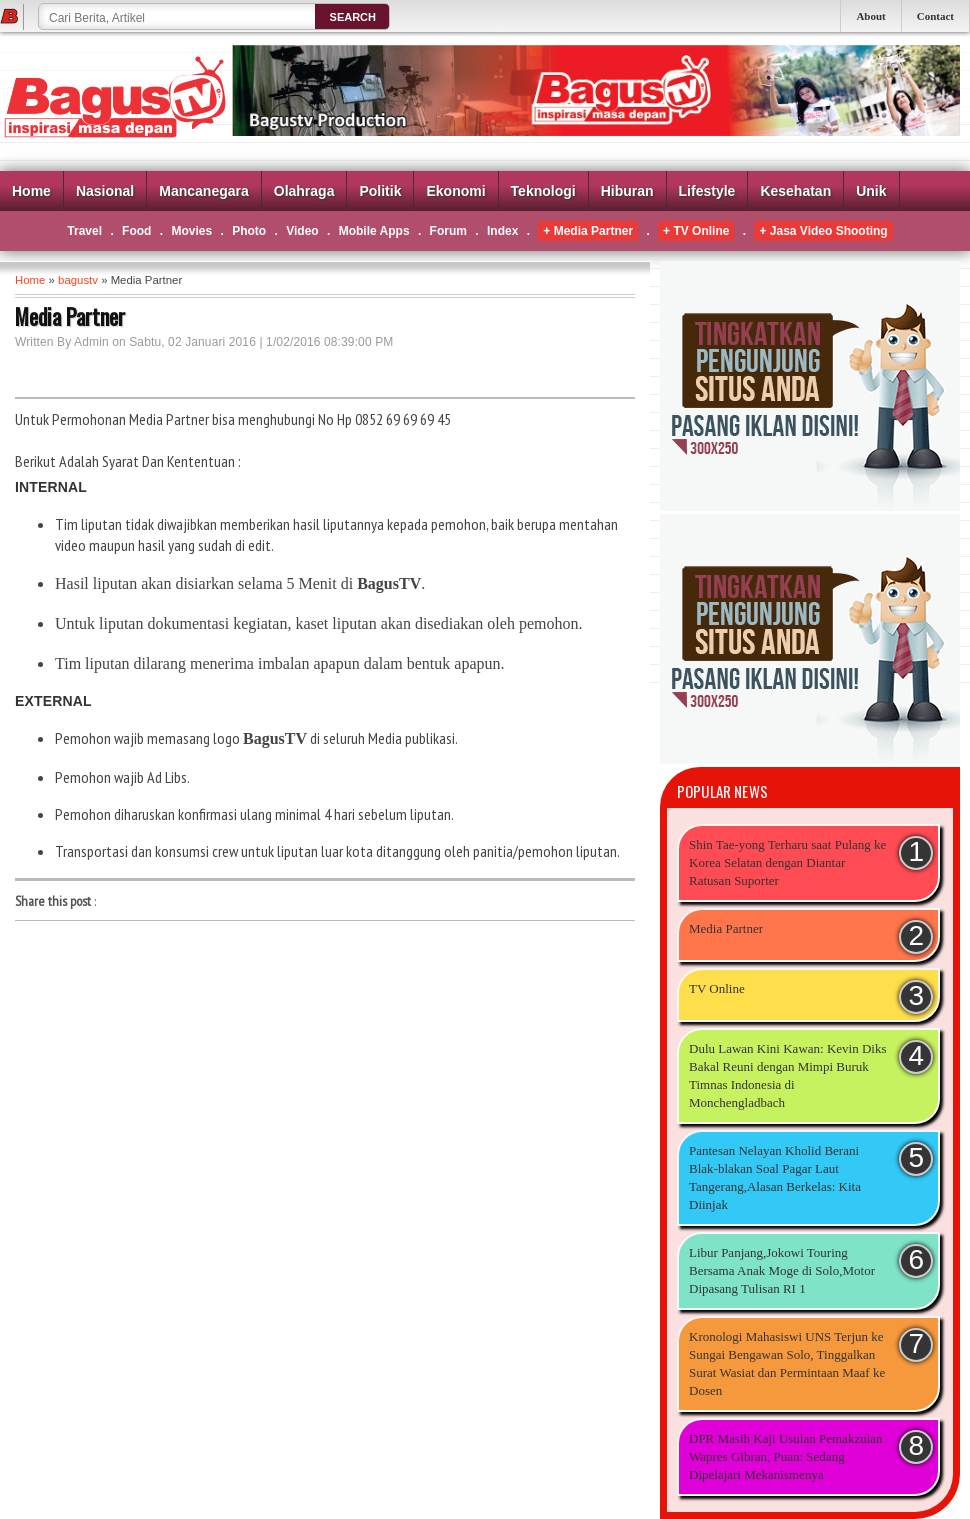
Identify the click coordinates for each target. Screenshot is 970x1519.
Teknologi (543, 191)
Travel (84, 231)
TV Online (717, 988)
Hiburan (627, 191)
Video (302, 231)
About (870, 16)
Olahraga (304, 191)
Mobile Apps (374, 231)
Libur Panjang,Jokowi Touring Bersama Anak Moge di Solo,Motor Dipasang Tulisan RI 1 (782, 1270)
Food (136, 231)
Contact (935, 16)
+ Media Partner (588, 231)
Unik (871, 191)
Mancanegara (203, 191)
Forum (448, 231)
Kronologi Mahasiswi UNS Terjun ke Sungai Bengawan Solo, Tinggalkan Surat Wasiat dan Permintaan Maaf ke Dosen (787, 1363)
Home (31, 191)
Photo (249, 231)
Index (502, 231)
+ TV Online (696, 231)
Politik (380, 191)
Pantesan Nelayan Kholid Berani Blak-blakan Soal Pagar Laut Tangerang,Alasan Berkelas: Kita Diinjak (775, 1177)
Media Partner (726, 928)
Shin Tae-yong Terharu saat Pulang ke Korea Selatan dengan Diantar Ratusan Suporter (787, 862)
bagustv (78, 280)
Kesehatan (795, 191)
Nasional (105, 191)
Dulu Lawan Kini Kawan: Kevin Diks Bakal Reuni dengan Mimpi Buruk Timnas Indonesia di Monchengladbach (788, 1075)
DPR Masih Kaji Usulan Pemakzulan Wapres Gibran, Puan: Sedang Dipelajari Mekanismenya (786, 1456)
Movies (191, 231)
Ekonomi (455, 191)
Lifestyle (707, 191)
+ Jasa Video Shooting (823, 231)
